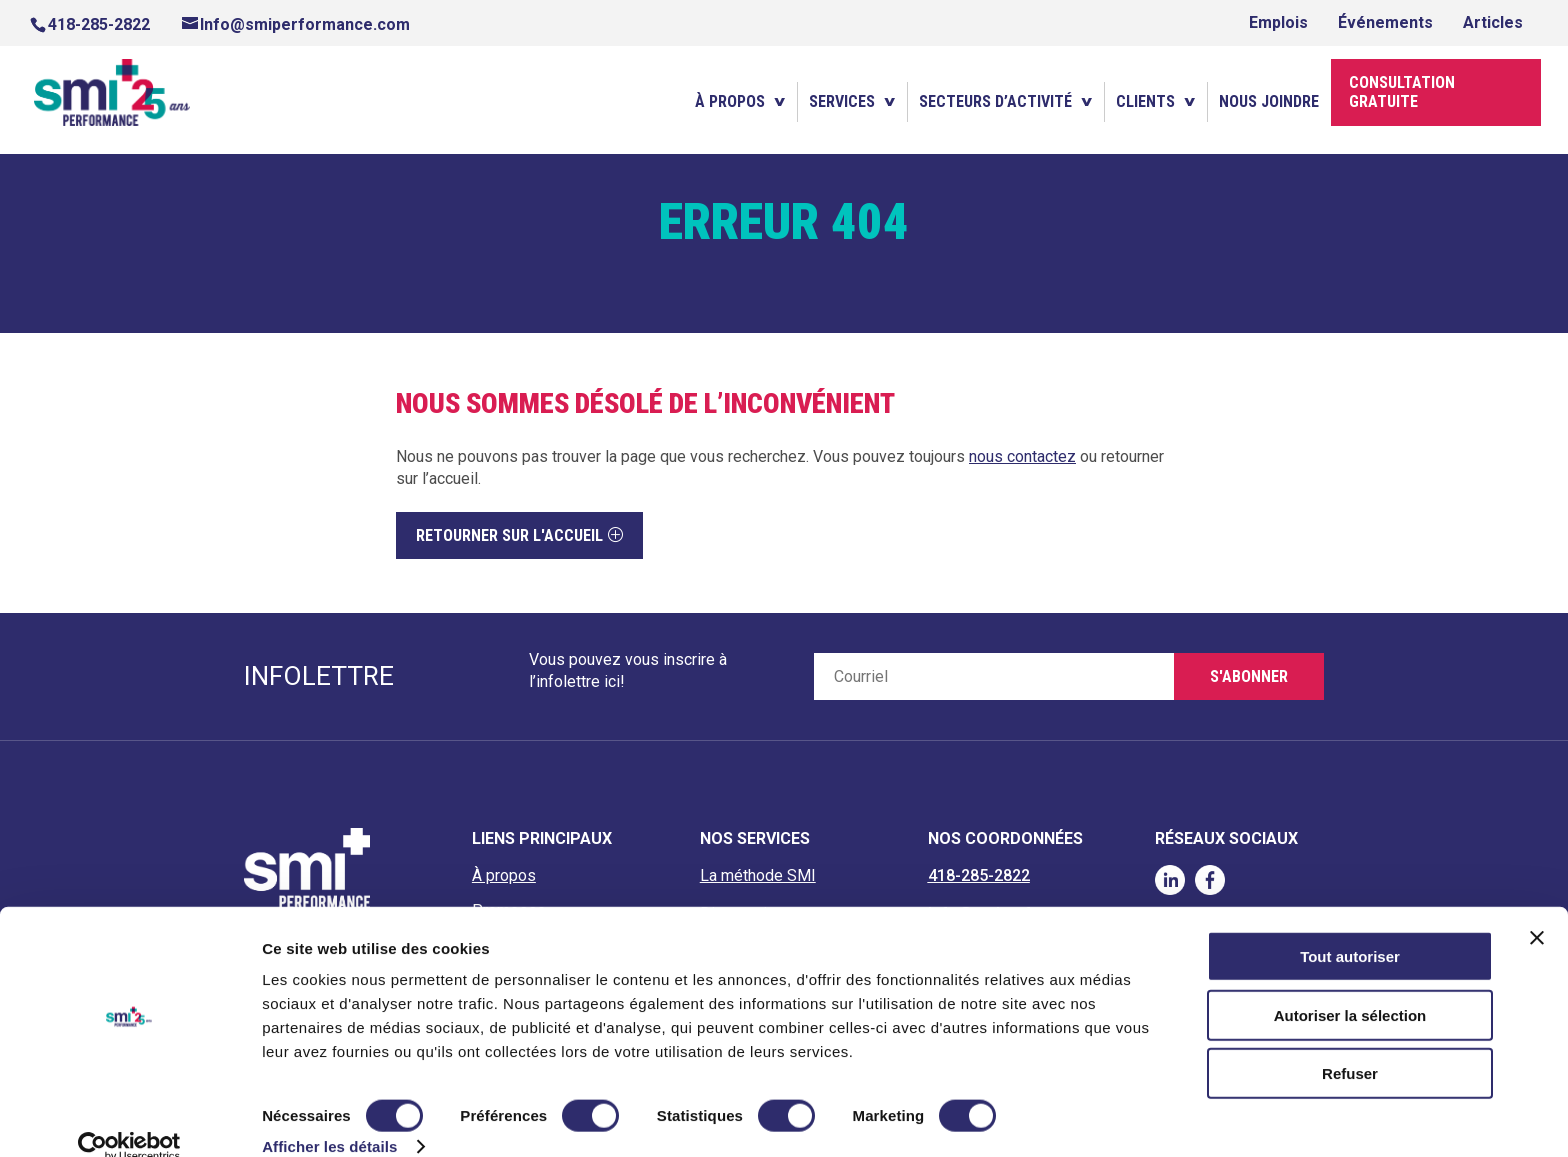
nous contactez (1022, 456)
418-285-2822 (99, 24)
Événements (1385, 22)
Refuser (1350, 1044)
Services (842, 102)
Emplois (1278, 22)
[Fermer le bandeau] (1537, 909)
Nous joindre (1269, 102)
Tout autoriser (1350, 927)
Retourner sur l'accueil (509, 535)
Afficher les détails (329, 1117)
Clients (1145, 102)
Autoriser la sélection (1350, 986)
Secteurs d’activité (995, 102)
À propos (730, 102)
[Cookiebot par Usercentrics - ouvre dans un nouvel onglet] (129, 1118)
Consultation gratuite (1402, 93)
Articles (1493, 22)
